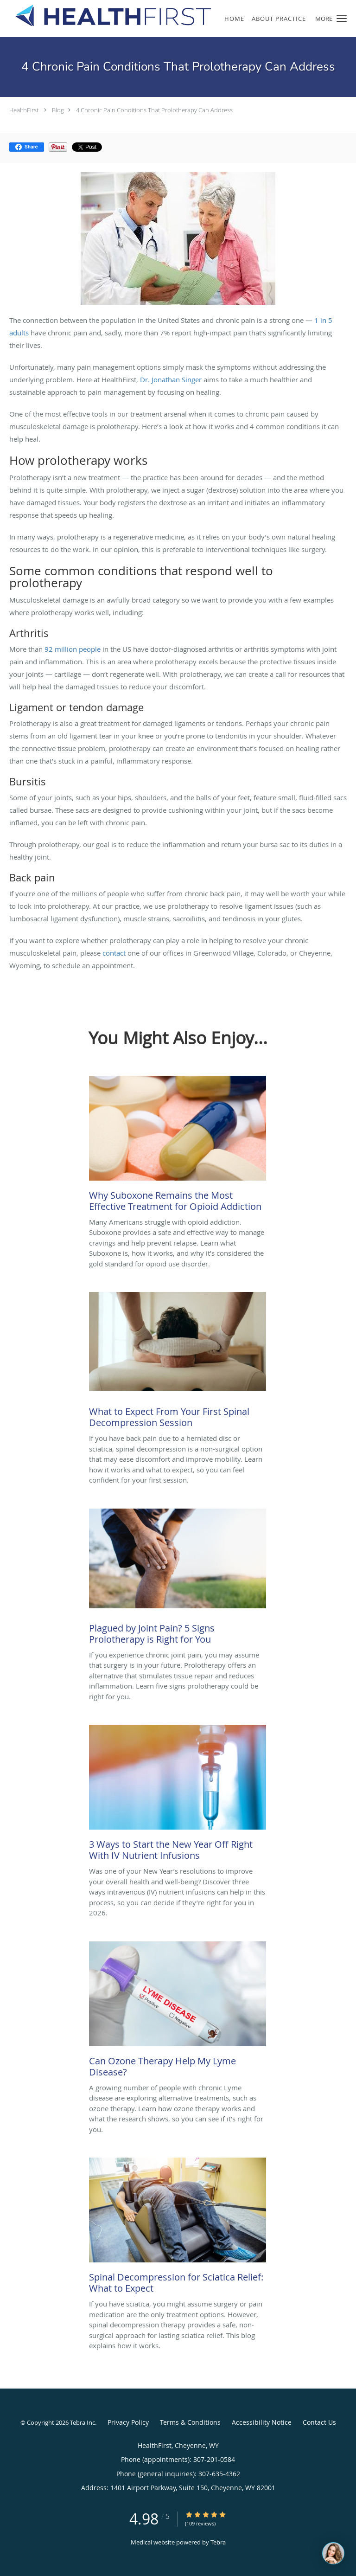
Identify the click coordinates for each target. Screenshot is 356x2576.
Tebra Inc (82, 2422)
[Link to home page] (147, 15)
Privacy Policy (128, 2422)
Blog (58, 110)
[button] (342, 18)
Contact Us (319, 2422)
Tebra (218, 2542)
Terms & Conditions (190, 2422)
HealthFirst (23, 110)
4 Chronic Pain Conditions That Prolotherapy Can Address (154, 110)
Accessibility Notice (262, 2422)
